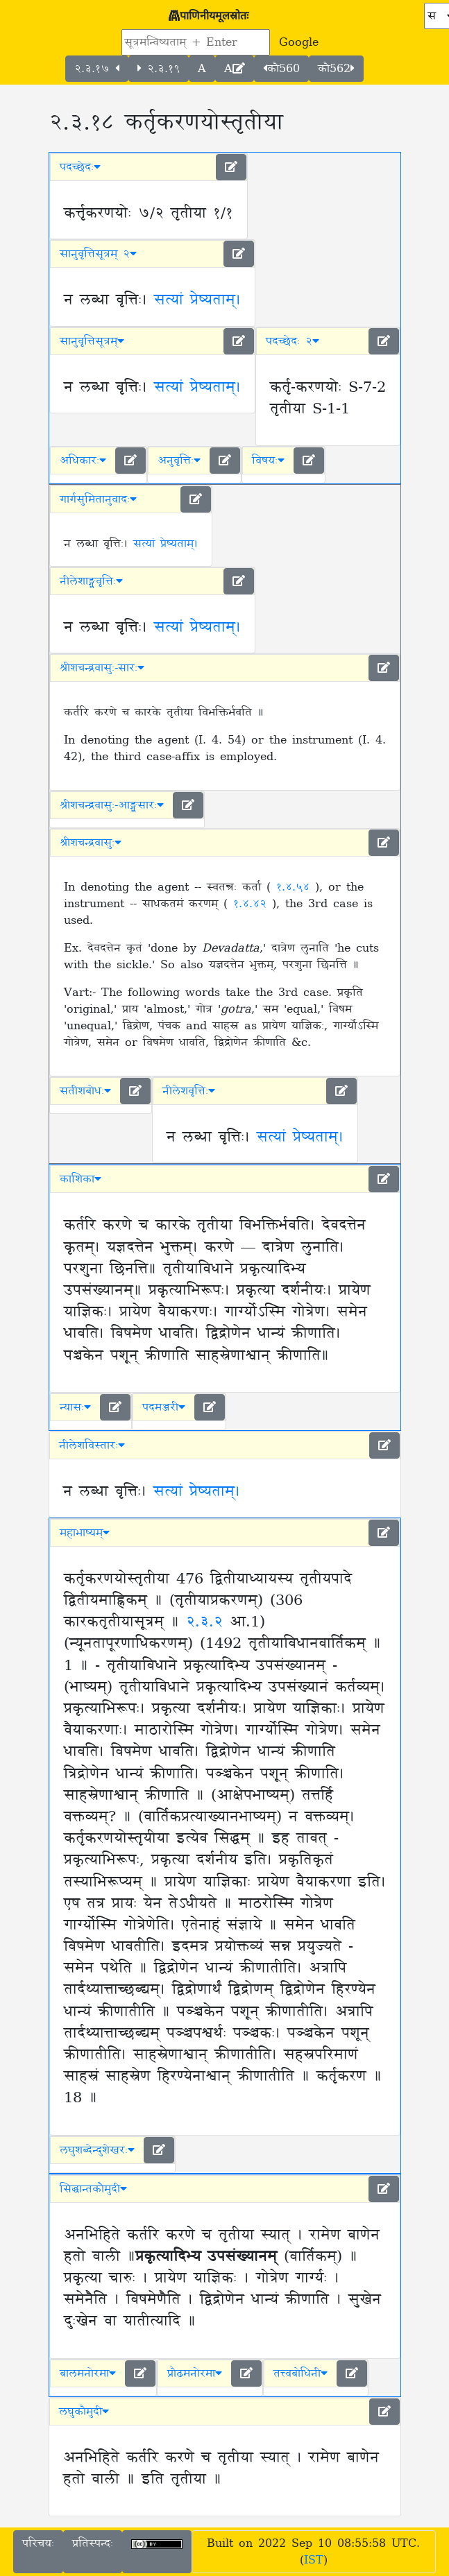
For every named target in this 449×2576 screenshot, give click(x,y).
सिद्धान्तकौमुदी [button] (93, 2189)
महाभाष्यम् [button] (85, 1532)
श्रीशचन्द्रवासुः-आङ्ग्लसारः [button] (112, 805)
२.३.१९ (158, 68)
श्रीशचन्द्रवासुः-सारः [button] (102, 668)
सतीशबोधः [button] (85, 1091)
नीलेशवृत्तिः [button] (188, 1091)
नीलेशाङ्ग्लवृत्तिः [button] (91, 581)
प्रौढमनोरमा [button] (194, 2373)
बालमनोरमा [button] (88, 2373)
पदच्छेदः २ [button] (292, 341)
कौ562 (336, 68)
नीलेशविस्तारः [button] (92, 1445)
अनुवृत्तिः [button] (179, 460)
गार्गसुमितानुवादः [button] (98, 499)
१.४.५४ (295, 887)
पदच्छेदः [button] (80, 167)
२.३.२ (208, 1622)
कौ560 (281, 68)
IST (313, 2560)
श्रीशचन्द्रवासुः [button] (90, 842)
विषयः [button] (268, 460)
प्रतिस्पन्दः (92, 2543)
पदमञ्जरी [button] (163, 1407)
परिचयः (38, 2543)
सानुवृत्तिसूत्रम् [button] (92, 341)
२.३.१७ (96, 68)
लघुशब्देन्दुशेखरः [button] (97, 2150)
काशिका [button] (80, 1179)
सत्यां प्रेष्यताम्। (197, 300)
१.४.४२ (252, 903)
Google (299, 42)
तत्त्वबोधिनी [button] (300, 2373)
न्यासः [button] (75, 1407)
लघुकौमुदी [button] (84, 2411)
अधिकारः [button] (83, 460)
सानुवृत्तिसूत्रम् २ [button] (98, 253)
